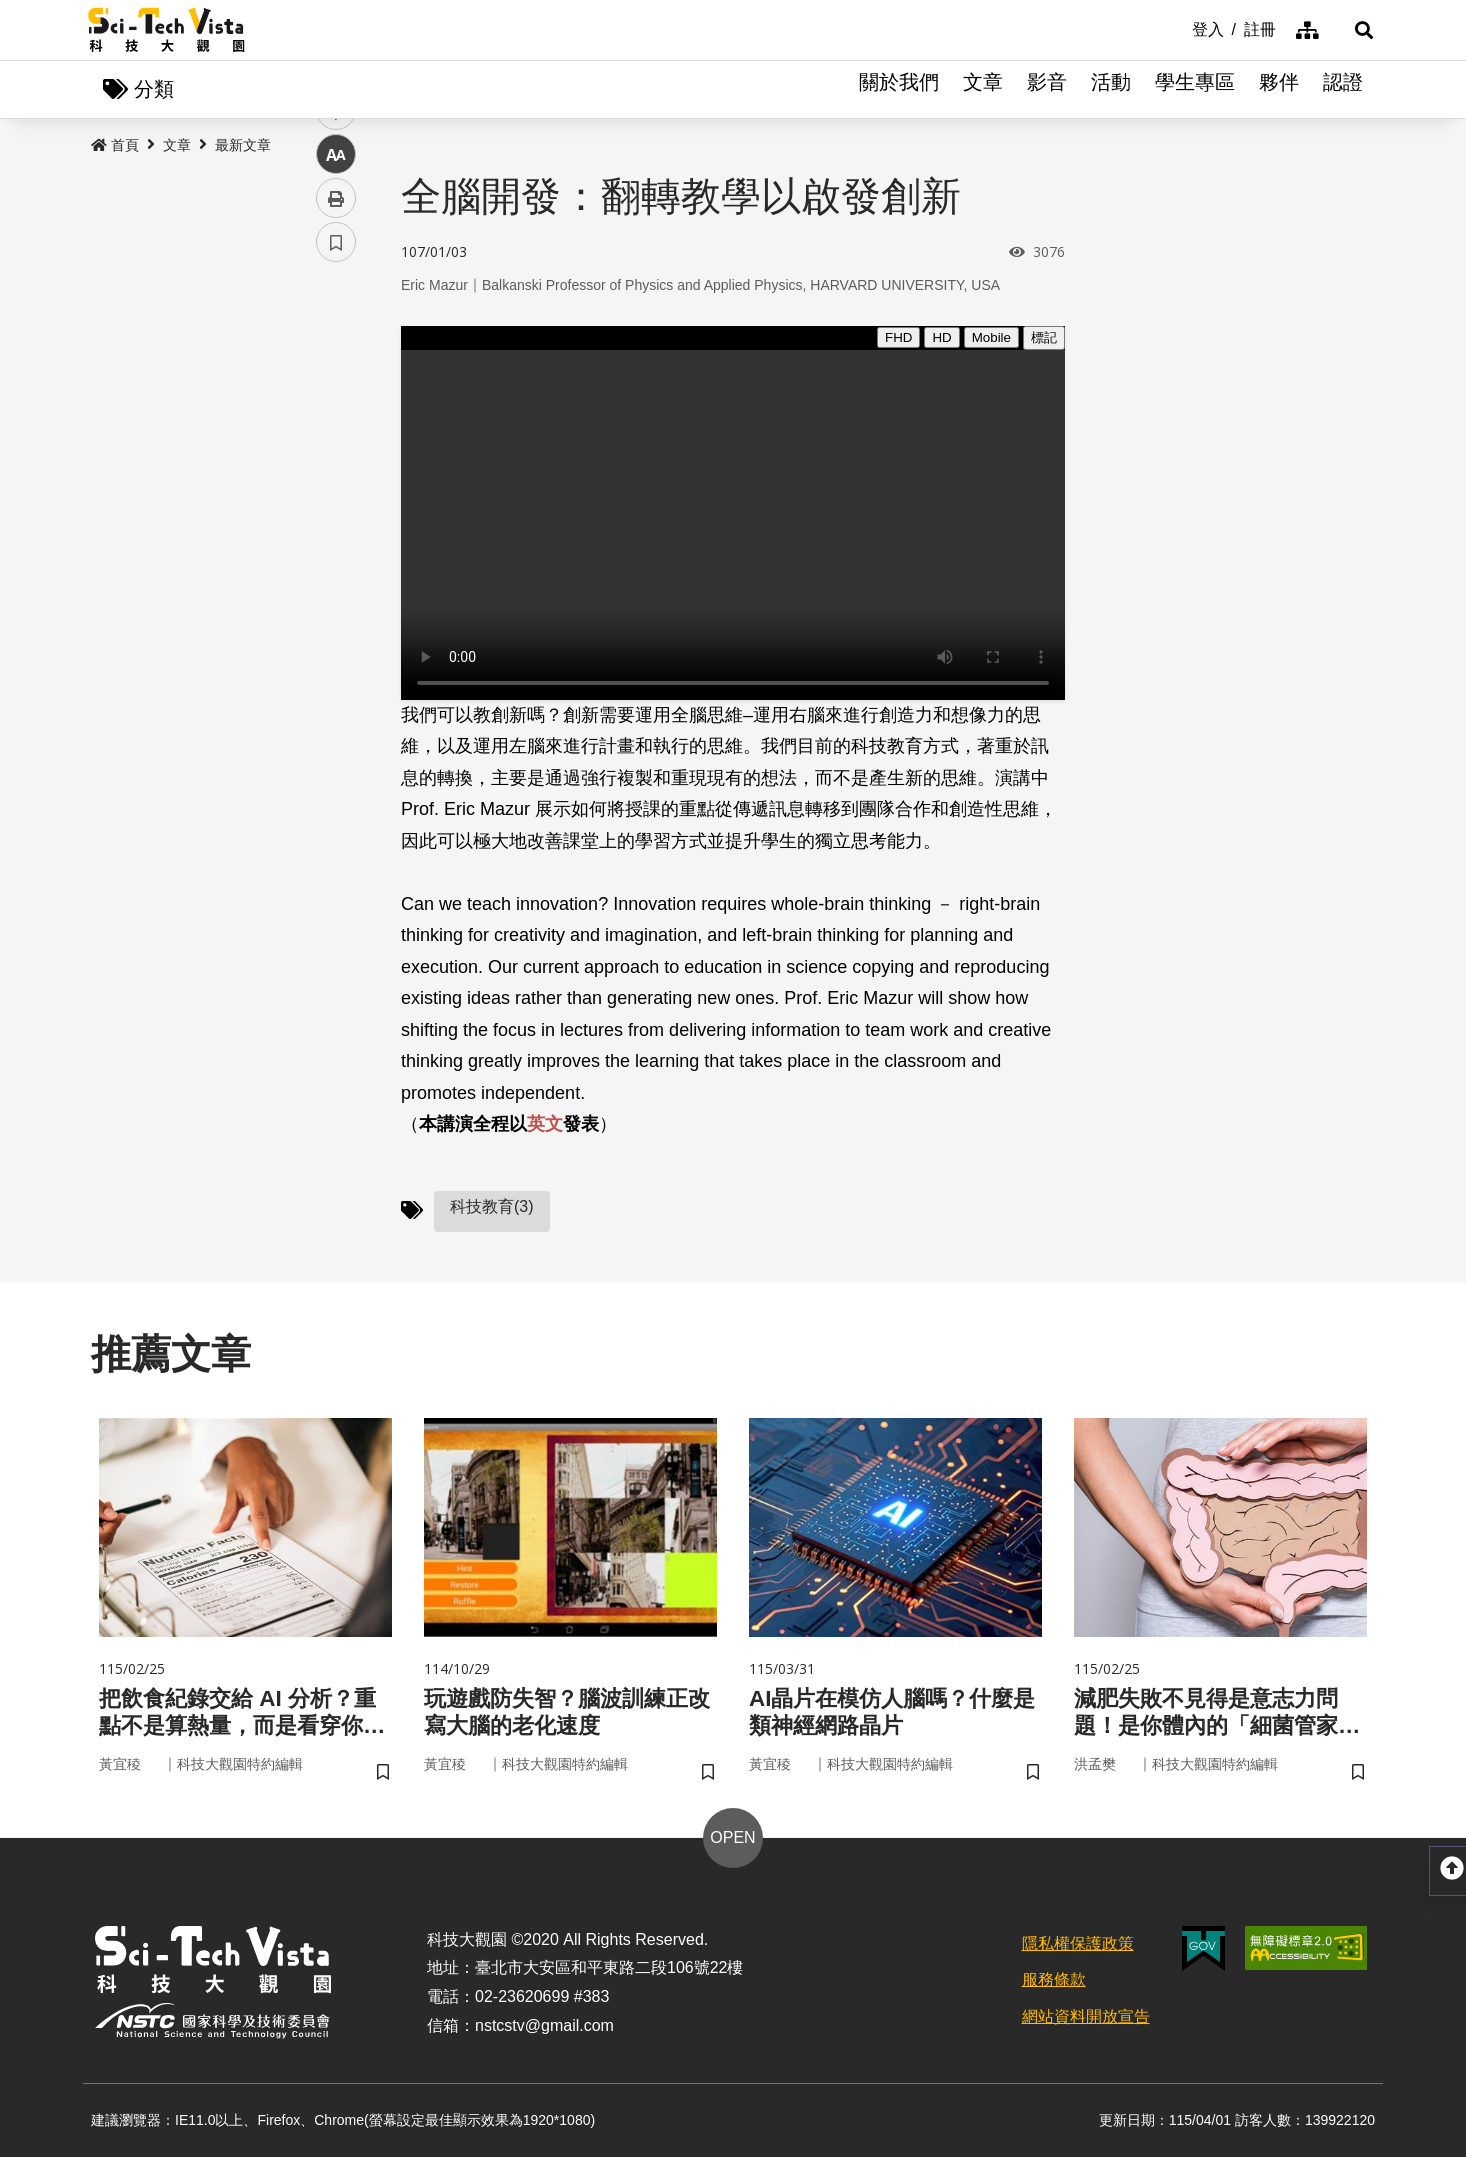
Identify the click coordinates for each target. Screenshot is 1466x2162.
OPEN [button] (732, 1842)
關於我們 (899, 90)
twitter (336, 426)
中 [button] (336, 514)
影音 (1047, 90)
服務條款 (1054, 1985)
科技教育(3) (492, 1207)
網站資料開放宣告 (1086, 2022)
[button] (1353, 30)
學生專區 (1195, 90)
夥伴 (1279, 90)
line (329, 470)
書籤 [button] (336, 602)
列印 (336, 558)
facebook (336, 382)
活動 (1111, 90)
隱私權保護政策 (1078, 1948)
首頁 (115, 147)
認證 (1343, 90)
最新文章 (243, 147)
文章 (983, 90)
